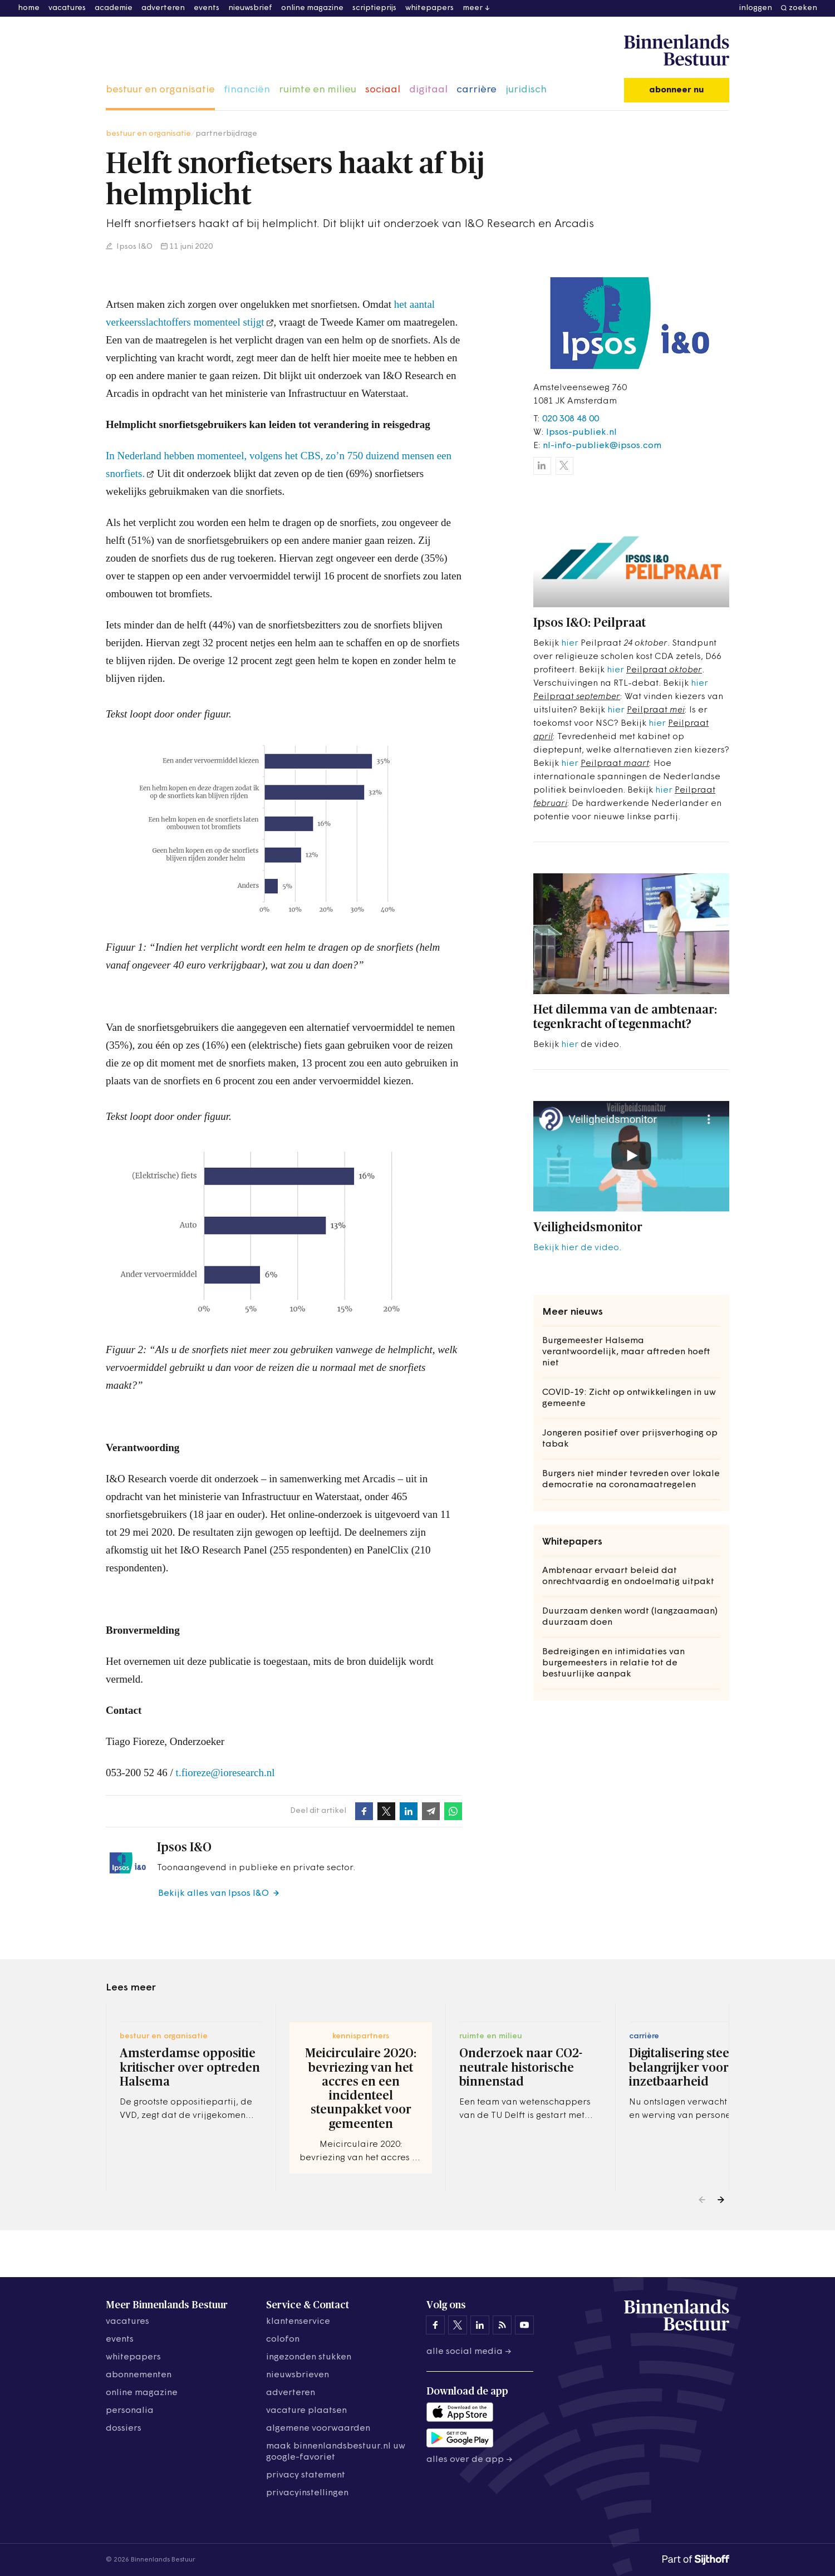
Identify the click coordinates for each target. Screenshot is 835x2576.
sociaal (382, 90)
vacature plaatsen (306, 2410)
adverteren (163, 8)
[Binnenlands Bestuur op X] (457, 2325)
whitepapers (429, 8)
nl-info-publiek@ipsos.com (602, 445)
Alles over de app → (469, 2459)
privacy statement (305, 2475)
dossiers (123, 2428)
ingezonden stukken (308, 2357)
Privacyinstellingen (307, 2493)
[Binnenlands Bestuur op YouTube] (524, 2325)
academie (113, 8)
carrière (476, 90)
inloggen (755, 8)
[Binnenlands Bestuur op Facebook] (435, 2325)
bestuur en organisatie (160, 90)
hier (569, 643)
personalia (130, 2410)
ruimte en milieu (317, 90)
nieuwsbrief (250, 8)
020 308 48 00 (570, 419)
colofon (282, 2339)
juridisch (526, 90)
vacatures (67, 8)
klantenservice (298, 2321)
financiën (247, 90)
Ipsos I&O (134, 247)
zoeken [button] (803, 8)
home (29, 8)
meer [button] (473, 8)
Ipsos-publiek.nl (581, 432)
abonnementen (138, 2375)
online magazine (312, 8)
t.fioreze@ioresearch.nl (225, 1772)
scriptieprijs (374, 8)
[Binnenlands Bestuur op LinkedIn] (480, 2325)
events (206, 8)
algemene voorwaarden (318, 2428)
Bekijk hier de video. (577, 1247)
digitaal (428, 90)
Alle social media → (469, 2351)
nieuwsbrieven (297, 2375)
